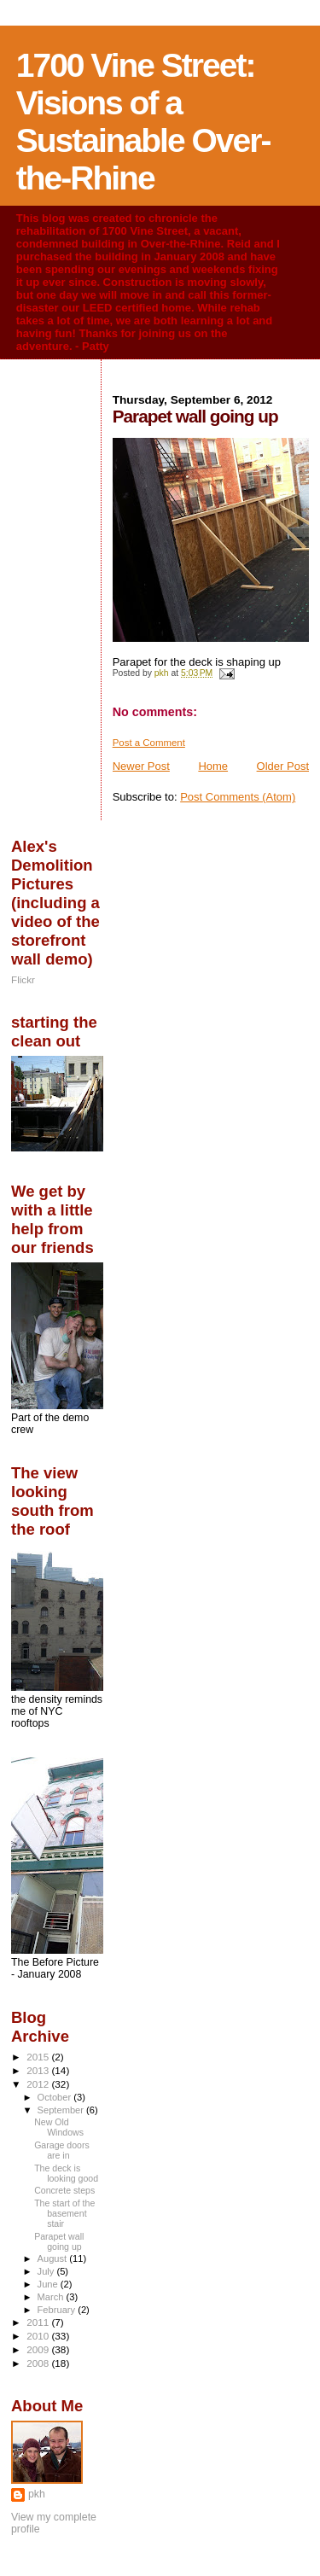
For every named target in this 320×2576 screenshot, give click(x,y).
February (58, 2310)
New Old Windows (59, 2127)
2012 (38, 2083)
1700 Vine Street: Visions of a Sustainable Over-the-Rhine (143, 121)
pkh (36, 2494)
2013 (38, 2070)
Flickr (23, 979)
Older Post (283, 766)
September (62, 2110)
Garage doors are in (62, 2150)
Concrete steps (64, 2190)
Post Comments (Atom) (237, 796)
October (56, 2097)
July (47, 2271)
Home (213, 766)
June (49, 2284)
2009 (38, 2349)
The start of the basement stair (64, 2213)
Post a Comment (149, 742)
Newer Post (141, 766)
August (54, 2258)
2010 (38, 2335)
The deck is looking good (66, 2173)
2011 (38, 2322)
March (52, 2297)
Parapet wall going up (59, 2241)
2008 (38, 2363)
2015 (38, 2056)
